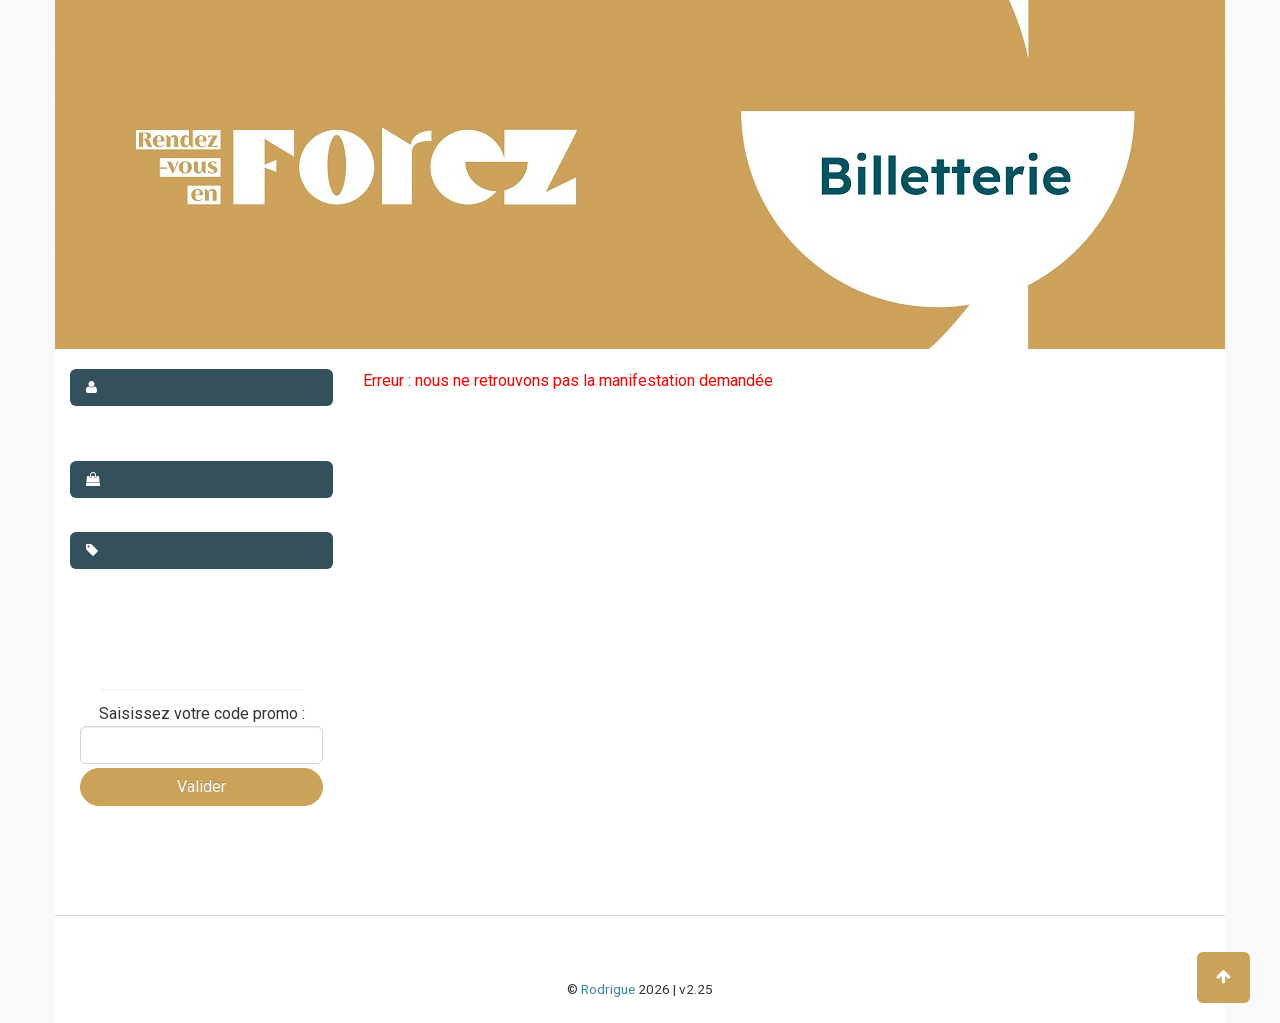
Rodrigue (608, 989)
